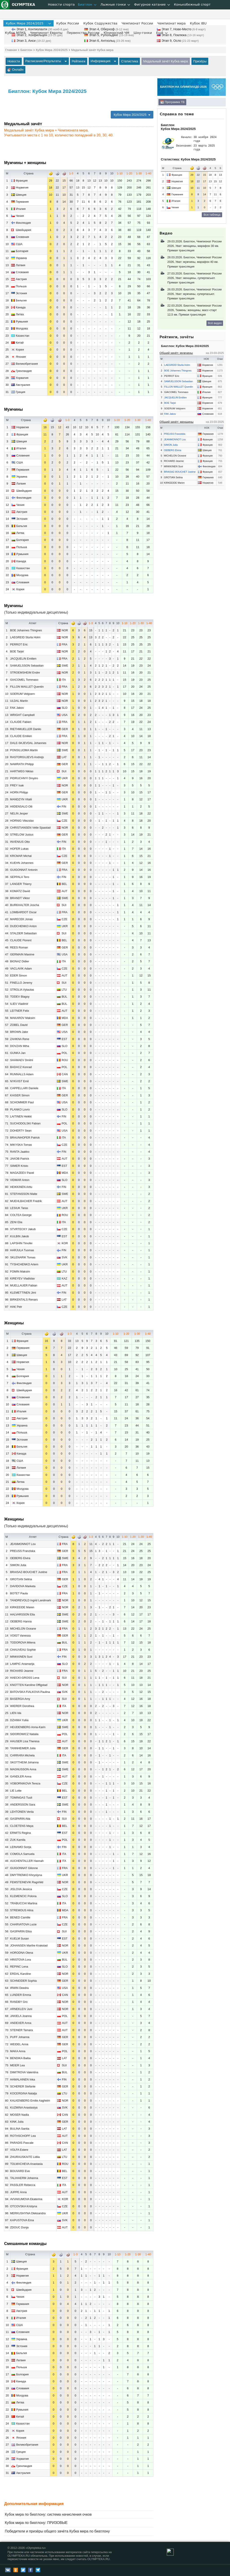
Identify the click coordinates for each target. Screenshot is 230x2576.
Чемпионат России (137, 23)
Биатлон (85, 4)
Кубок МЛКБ (15, 33)
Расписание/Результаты (43, 61)
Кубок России (67, 23)
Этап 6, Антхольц (107, 40)
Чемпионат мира (171, 23)
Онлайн (15, 70)
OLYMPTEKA (17, 4)
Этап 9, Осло (178, 40)
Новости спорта (61, 4)
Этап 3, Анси (31, 40)
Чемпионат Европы (46, 33)
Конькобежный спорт (192, 4)
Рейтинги (78, 61)
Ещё (159, 33)
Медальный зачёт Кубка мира (165, 61)
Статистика (129, 61)
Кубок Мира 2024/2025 (24, 23)
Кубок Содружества (100, 23)
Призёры (199, 61)
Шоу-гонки (143, 33)
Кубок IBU (198, 23)
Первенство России (83, 33)
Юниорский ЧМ (116, 33)
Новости (13, 61)
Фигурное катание (150, 4)
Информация (100, 61)
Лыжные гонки (113, 4)
